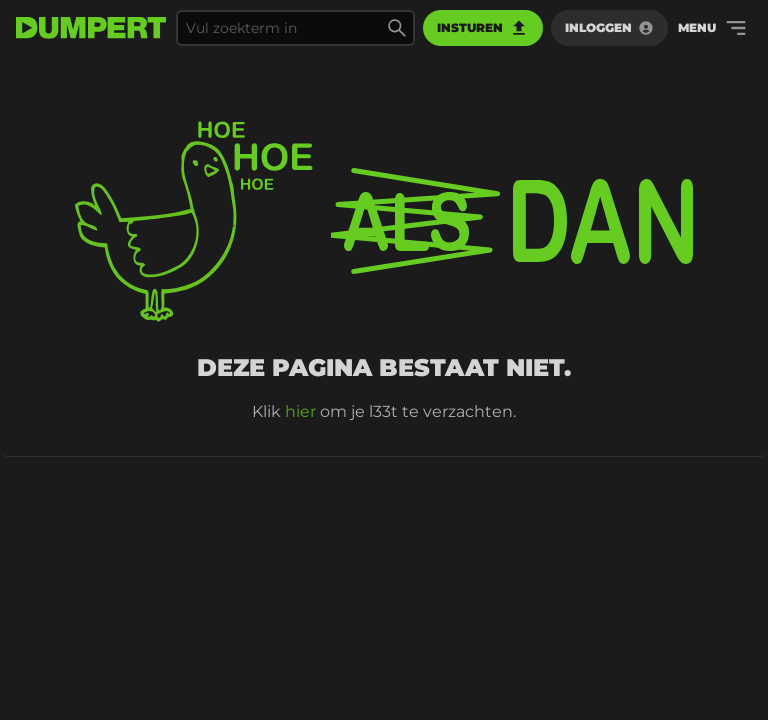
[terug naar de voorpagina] (91, 28)
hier (300, 411)
